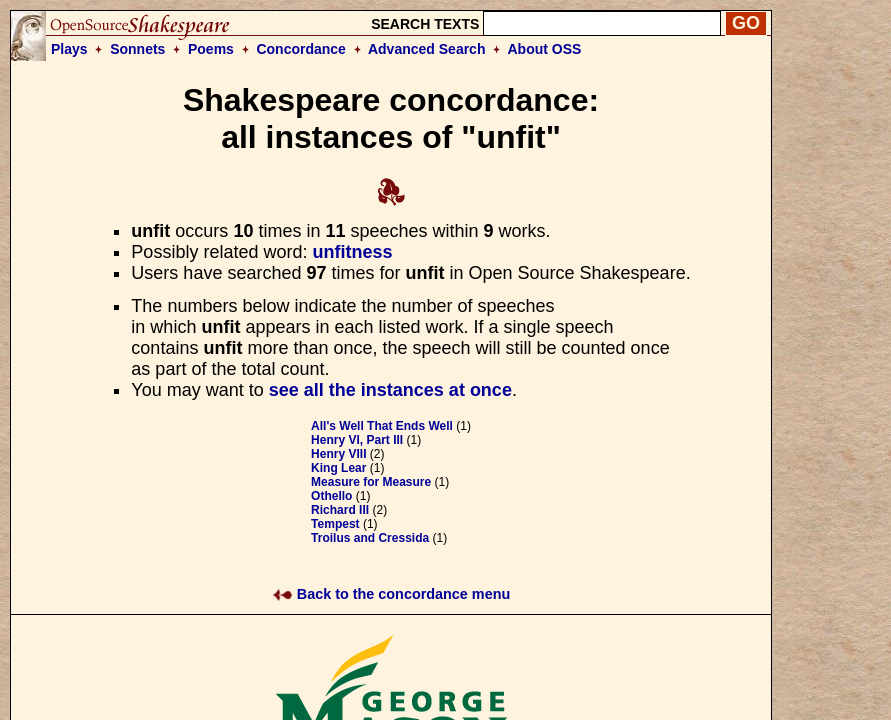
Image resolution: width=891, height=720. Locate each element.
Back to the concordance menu (391, 594)
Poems (211, 49)
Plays (69, 49)
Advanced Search (427, 49)
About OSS (545, 49)
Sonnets (137, 49)
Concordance (300, 49)
